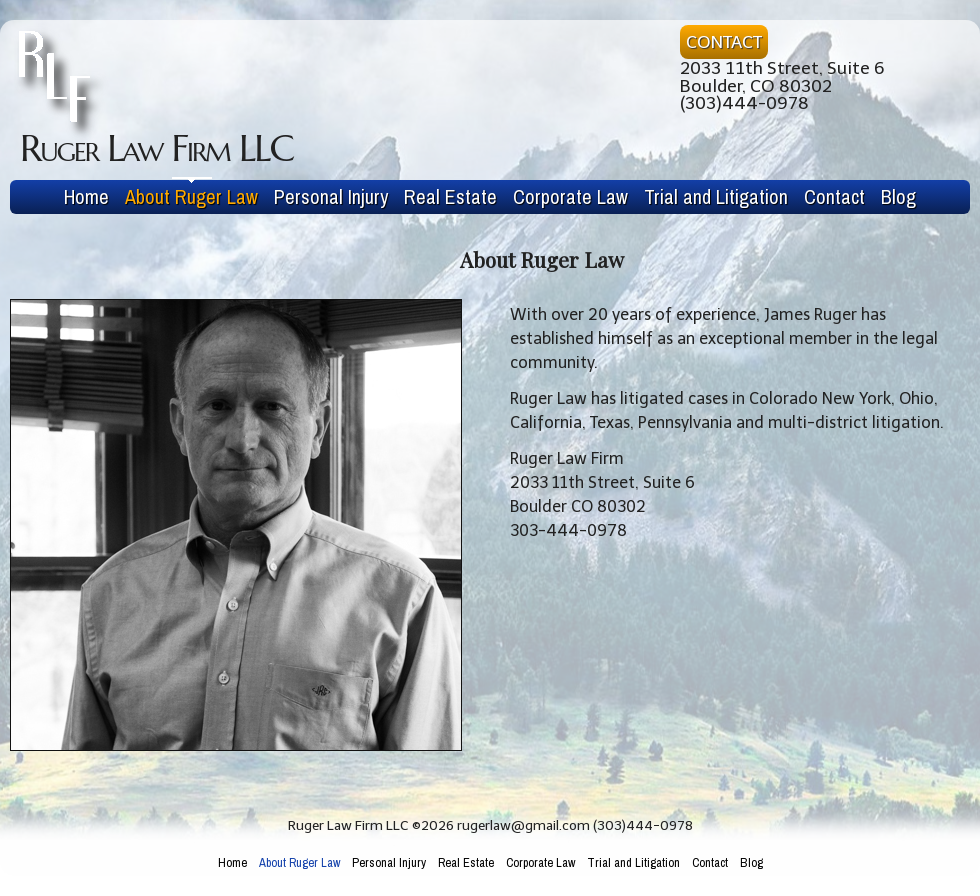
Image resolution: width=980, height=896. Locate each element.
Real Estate (450, 196)
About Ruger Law (191, 196)
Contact (834, 196)
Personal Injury (331, 196)
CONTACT (724, 42)
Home (86, 196)
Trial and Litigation (716, 196)
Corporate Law (570, 196)
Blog (898, 196)
